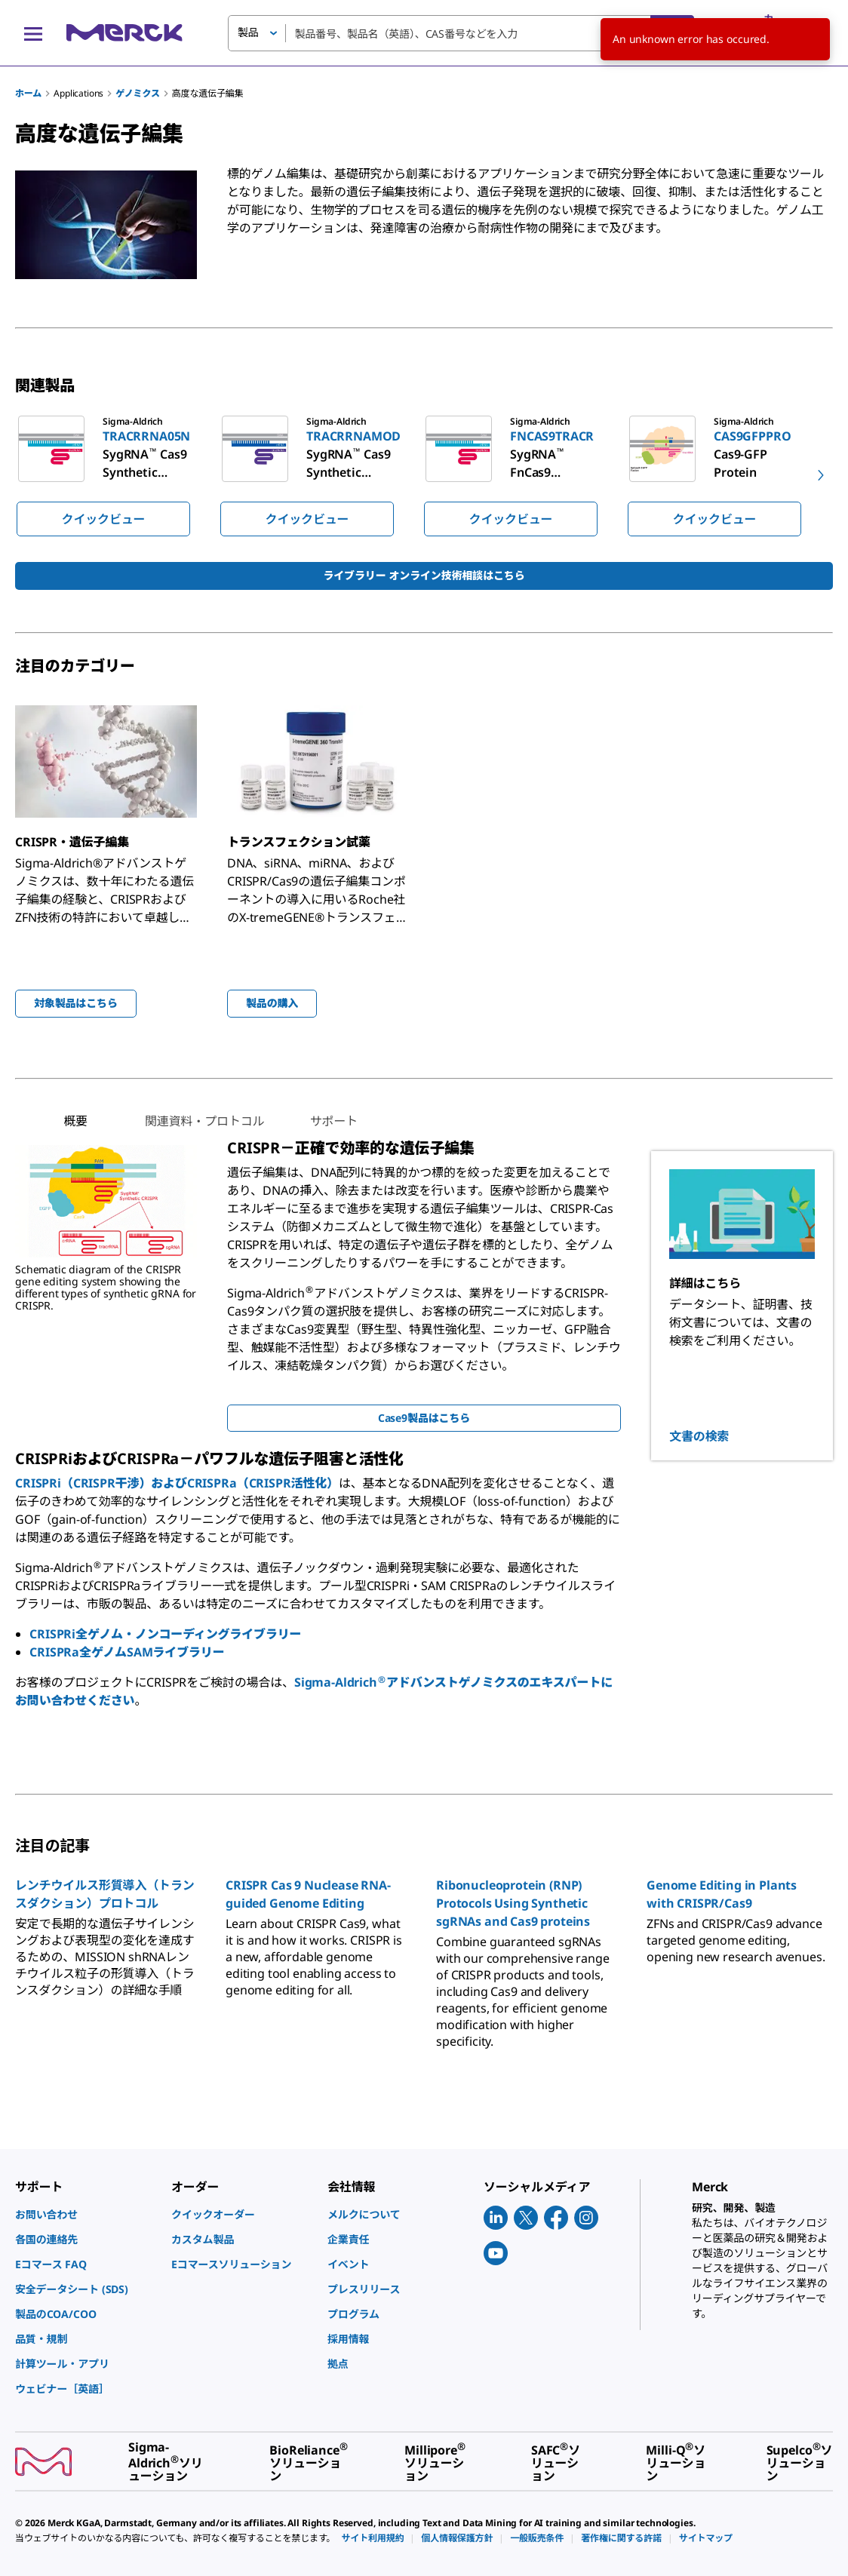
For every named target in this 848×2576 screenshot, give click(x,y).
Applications (78, 93)
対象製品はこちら (76, 1003)
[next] (821, 475)
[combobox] (461, 33)
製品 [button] (248, 32)
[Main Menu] (33, 33)
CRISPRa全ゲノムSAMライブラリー (126, 1652)
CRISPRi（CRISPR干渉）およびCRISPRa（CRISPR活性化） (177, 1483)
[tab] (75, 1121)
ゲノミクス (137, 93)
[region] (424, 475)
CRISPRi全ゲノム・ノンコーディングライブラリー (165, 1634)
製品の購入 (272, 1003)
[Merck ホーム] (124, 32)
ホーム (28, 93)
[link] (85, 2214)
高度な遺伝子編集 (208, 93)
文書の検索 (699, 1436)
